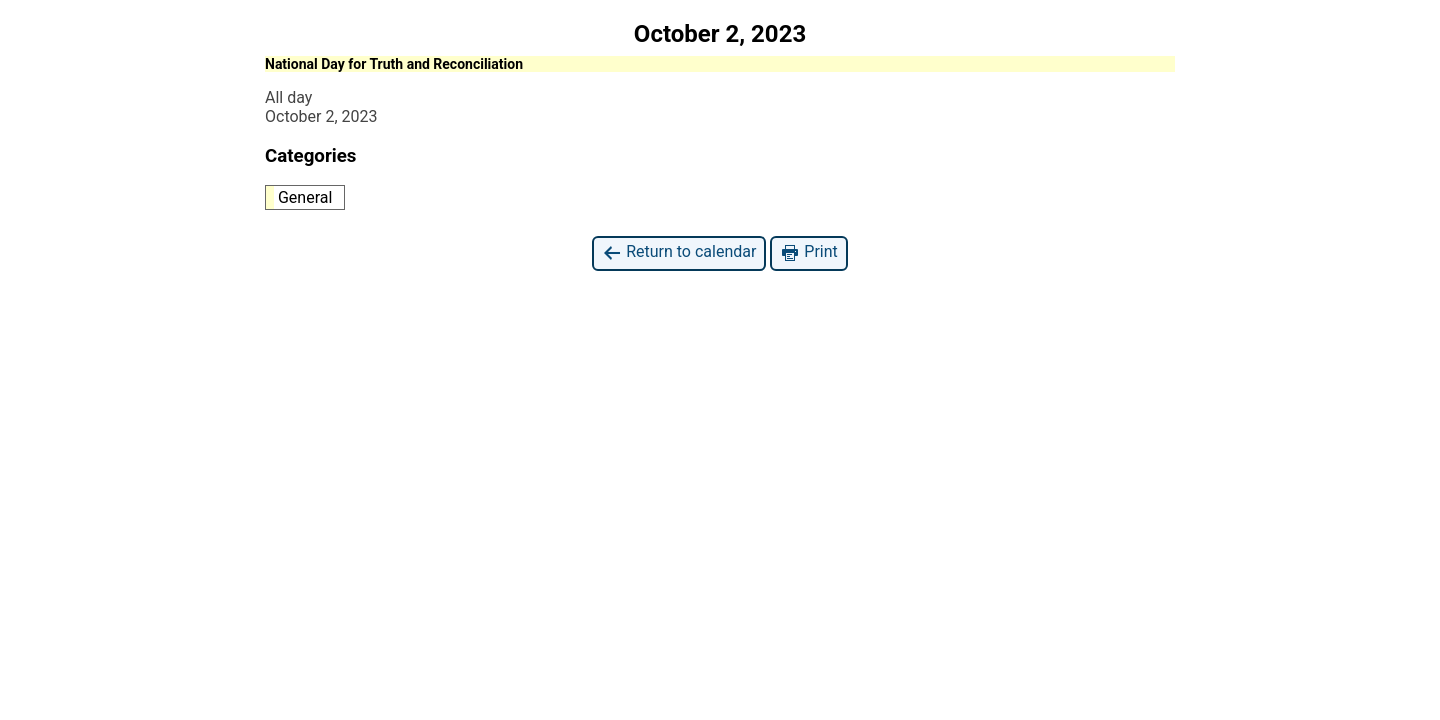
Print (808, 252)
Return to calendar (679, 252)
